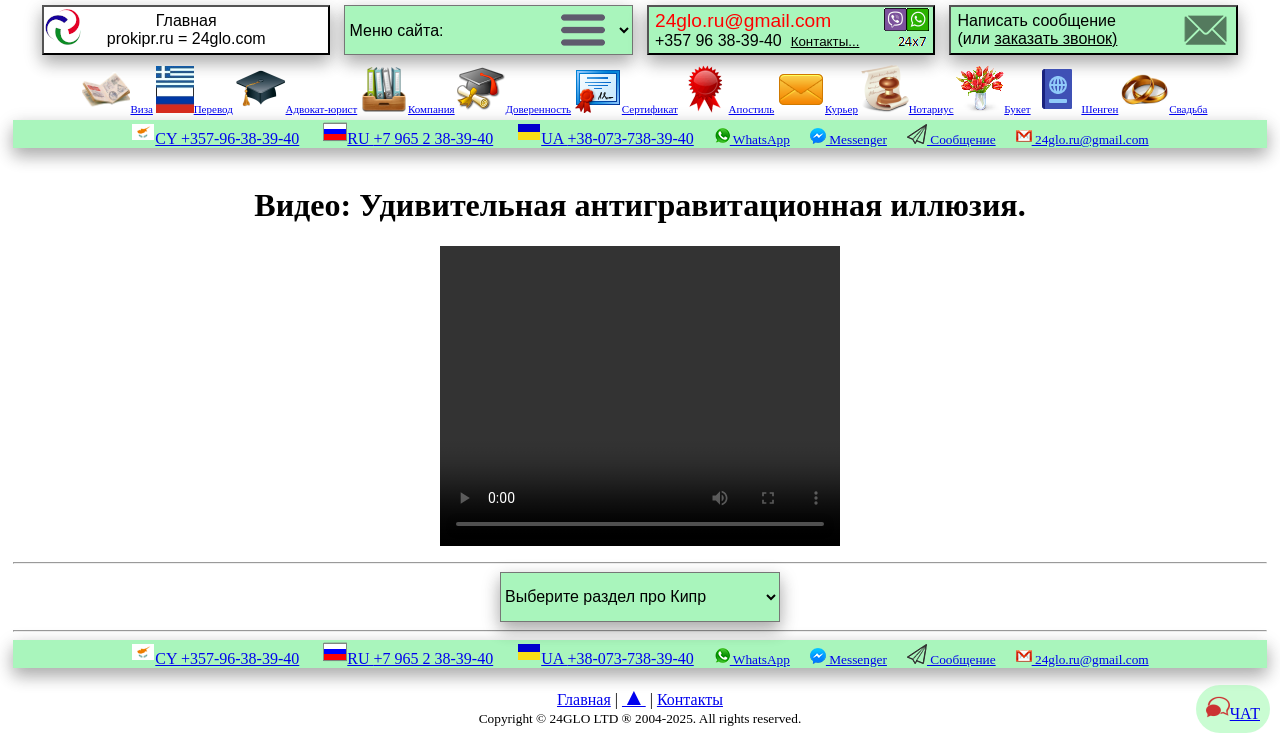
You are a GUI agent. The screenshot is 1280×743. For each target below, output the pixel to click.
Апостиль (728, 109)
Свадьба (1164, 109)
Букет (993, 109)
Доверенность (514, 109)
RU (408, 138)
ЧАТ (1233, 713)
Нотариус (907, 109)
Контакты (690, 699)
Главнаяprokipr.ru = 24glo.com (186, 29)
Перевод (194, 109)
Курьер (817, 109)
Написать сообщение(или (1037, 29)
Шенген (1075, 109)
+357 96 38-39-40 (757, 29)
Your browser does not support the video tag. (640, 396)
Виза (117, 109)
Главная (584, 699)
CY (215, 138)
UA (605, 138)
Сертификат (626, 109)
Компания (407, 109)
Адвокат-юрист (297, 109)
